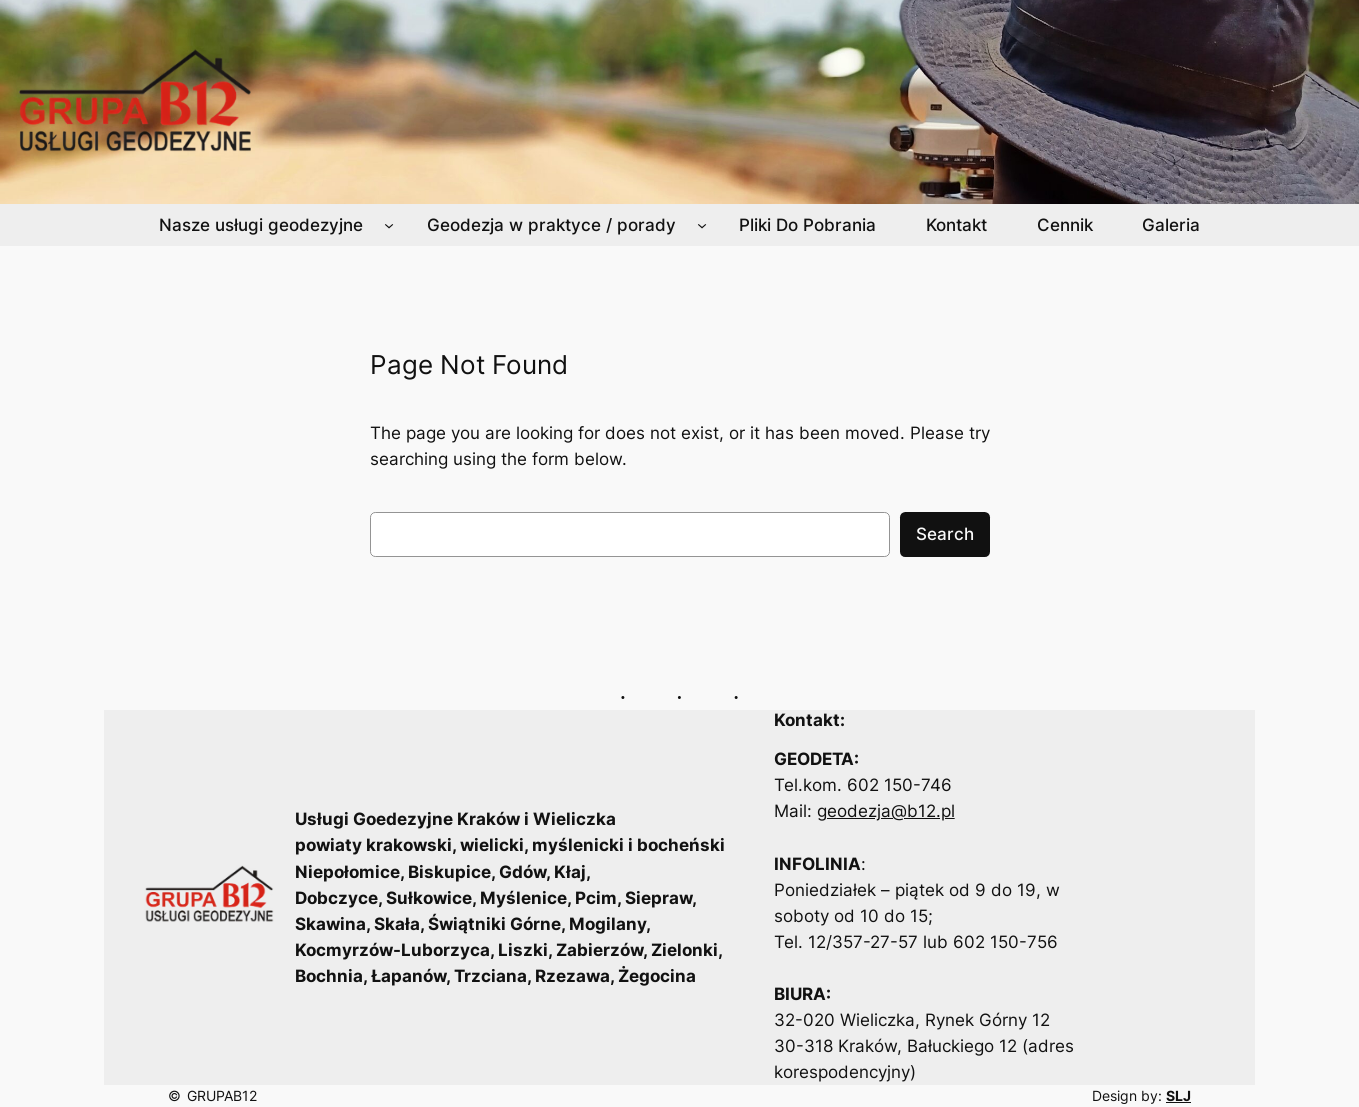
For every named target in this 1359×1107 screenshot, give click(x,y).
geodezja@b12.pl (886, 811)
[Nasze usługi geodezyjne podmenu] (389, 225)
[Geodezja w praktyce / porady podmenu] (702, 225)
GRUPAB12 (222, 1095)
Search (945, 534)
